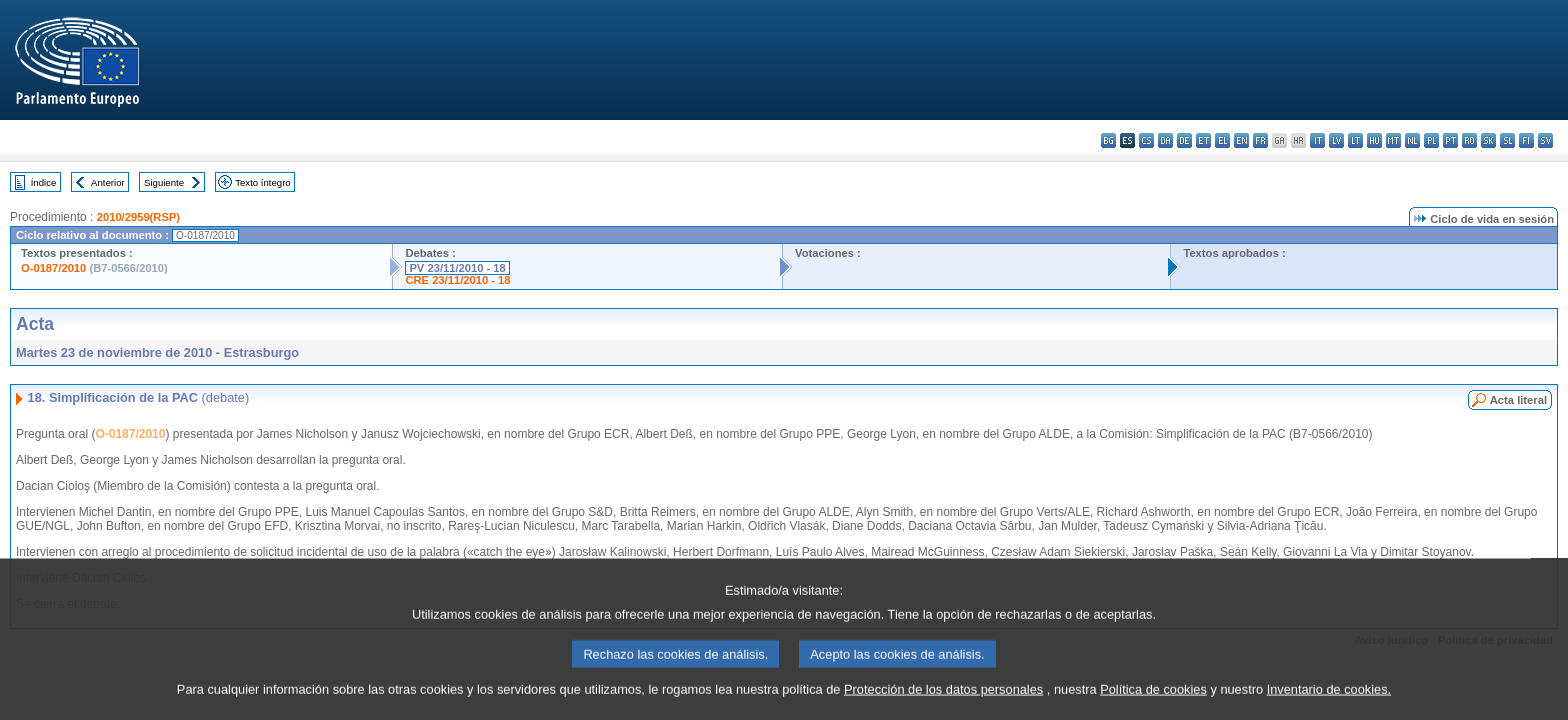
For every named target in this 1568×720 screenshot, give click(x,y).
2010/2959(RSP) (138, 217)
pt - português (1450, 140)
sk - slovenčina (1488, 140)
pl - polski (1431, 140)
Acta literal (1518, 400)
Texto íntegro (262, 182)
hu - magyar (1374, 140)
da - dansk (1165, 140)
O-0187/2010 (53, 268)
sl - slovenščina (1507, 140)
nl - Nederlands (1412, 140)
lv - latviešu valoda (1336, 140)
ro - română (1469, 140)
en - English (1241, 140)
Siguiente (164, 182)
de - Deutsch (1184, 140)
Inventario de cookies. (1329, 704)
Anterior (108, 182)
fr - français (1260, 140)
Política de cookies (1153, 704)
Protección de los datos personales (943, 704)
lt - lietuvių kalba (1355, 140)
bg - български (1108, 140)
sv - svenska (1545, 140)
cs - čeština (1146, 140)
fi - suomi (1526, 140)
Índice (44, 182)
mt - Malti (1393, 140)
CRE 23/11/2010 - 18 (457, 280)
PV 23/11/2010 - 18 (457, 268)
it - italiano (1317, 140)
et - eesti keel (1203, 140)
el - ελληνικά (1222, 140)
